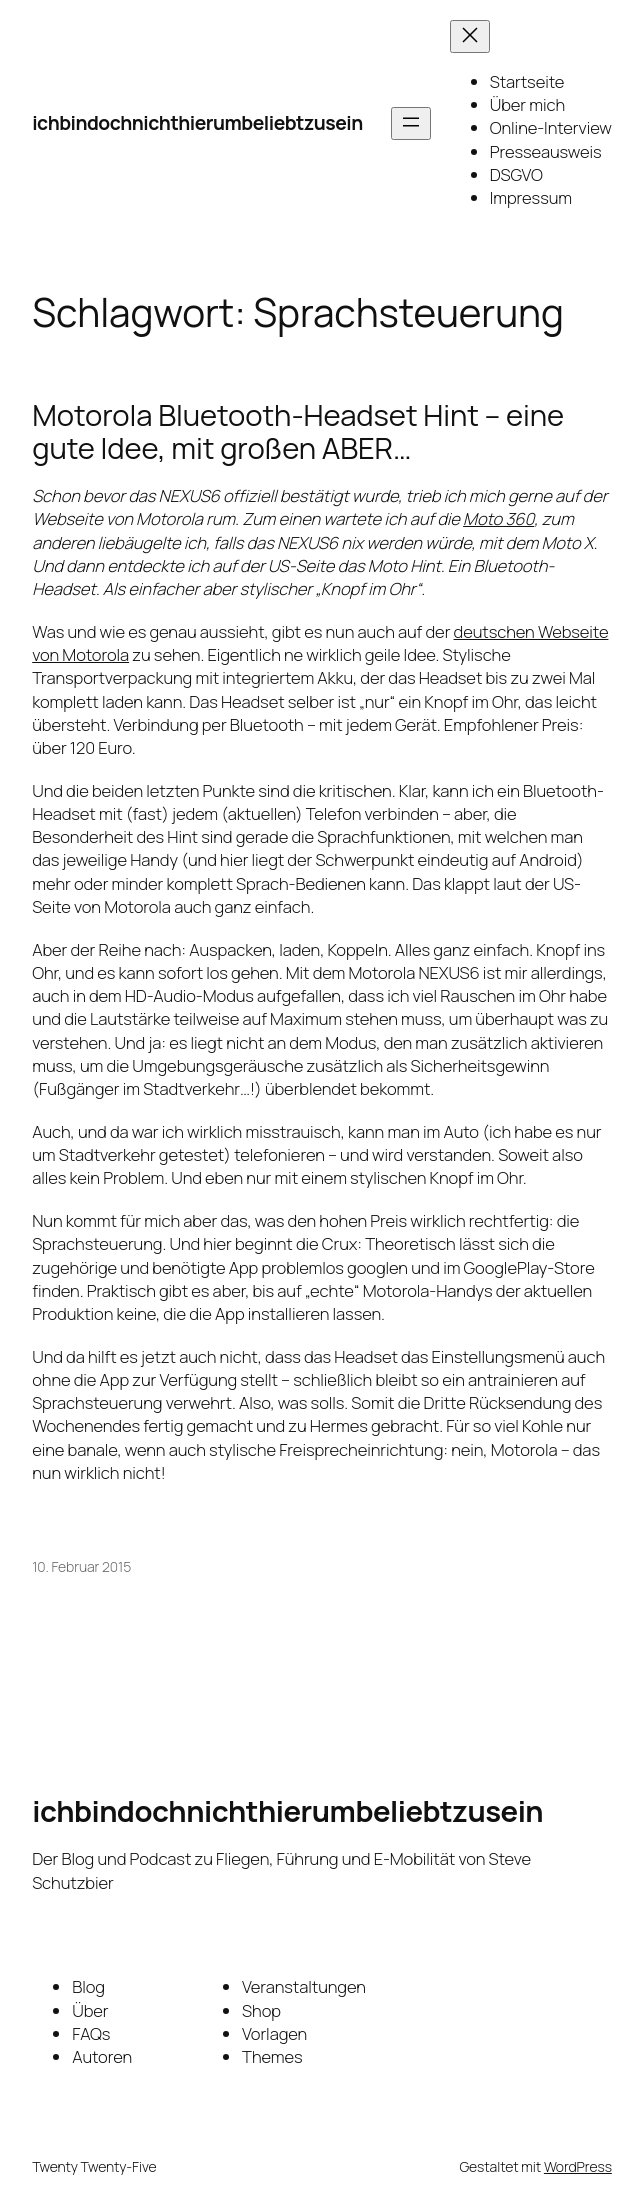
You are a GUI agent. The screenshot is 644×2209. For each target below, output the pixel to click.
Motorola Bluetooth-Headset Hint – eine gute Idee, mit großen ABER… (298, 432)
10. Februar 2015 (81, 1566)
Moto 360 (498, 518)
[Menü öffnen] (411, 123)
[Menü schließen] (470, 36)
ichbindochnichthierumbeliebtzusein (197, 122)
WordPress (578, 2166)
